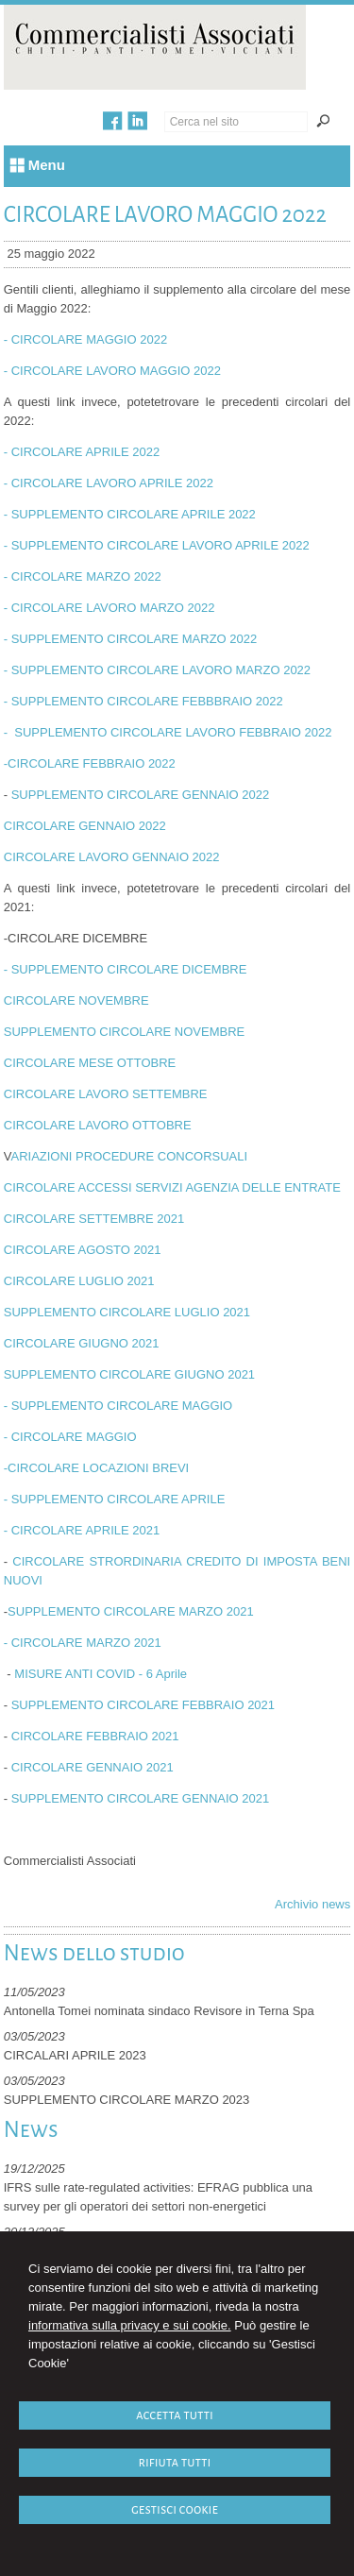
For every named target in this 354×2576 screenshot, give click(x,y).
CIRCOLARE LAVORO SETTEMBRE (106, 1094)
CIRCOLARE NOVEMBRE (76, 1000)
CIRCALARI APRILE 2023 (75, 2055)
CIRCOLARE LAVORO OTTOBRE (98, 1125)
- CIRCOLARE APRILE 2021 (82, 1530)
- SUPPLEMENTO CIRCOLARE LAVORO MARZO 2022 (157, 670)
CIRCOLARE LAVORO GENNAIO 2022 (112, 857)
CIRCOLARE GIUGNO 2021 (82, 1343)
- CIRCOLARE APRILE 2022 (82, 452)
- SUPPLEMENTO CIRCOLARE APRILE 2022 (130, 514)
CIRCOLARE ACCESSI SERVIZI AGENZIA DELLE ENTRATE (172, 1187)
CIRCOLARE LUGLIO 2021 (79, 1281)
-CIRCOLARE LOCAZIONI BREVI (96, 1468)
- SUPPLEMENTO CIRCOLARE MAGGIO (120, 1405)
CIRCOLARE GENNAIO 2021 (92, 1767)
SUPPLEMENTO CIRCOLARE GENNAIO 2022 (140, 795)
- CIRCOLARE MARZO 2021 (82, 1642)
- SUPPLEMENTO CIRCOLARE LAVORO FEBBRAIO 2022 (168, 732)
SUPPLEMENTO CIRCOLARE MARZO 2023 (127, 2100)
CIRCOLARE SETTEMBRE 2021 (94, 1219)
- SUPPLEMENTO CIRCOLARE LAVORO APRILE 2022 (157, 545)
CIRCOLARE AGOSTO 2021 (82, 1250)
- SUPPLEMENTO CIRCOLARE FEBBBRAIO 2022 (143, 701)
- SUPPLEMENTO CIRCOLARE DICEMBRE (125, 969)
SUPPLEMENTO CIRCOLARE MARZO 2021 (131, 1611)
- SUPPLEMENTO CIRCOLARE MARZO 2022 (131, 639)
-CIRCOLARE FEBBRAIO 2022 (90, 763)
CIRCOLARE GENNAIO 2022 (85, 826)
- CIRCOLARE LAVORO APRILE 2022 (108, 483)
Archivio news (312, 1904)
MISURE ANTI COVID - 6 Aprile (100, 1674)
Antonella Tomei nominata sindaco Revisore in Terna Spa (159, 2011)
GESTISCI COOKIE (174, 2509)
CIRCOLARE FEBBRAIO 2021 (95, 1736)
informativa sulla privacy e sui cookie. (129, 2325)
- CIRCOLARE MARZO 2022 (82, 576)
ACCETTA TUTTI (174, 2415)
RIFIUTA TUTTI (175, 2462)
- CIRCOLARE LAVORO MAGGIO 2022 (112, 371)
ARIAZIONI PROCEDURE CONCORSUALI (128, 1156)
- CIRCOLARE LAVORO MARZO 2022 (109, 608)
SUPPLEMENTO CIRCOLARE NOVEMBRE (124, 1032)
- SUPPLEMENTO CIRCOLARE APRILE (115, 1499)
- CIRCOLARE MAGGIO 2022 (85, 339)
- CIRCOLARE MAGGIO (70, 1437)
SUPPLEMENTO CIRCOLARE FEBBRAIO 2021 (143, 1705)
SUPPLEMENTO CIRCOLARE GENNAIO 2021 (140, 1798)
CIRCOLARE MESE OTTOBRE (90, 1063)
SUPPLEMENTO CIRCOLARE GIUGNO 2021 (129, 1374)
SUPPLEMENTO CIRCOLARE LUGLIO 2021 (127, 1312)
